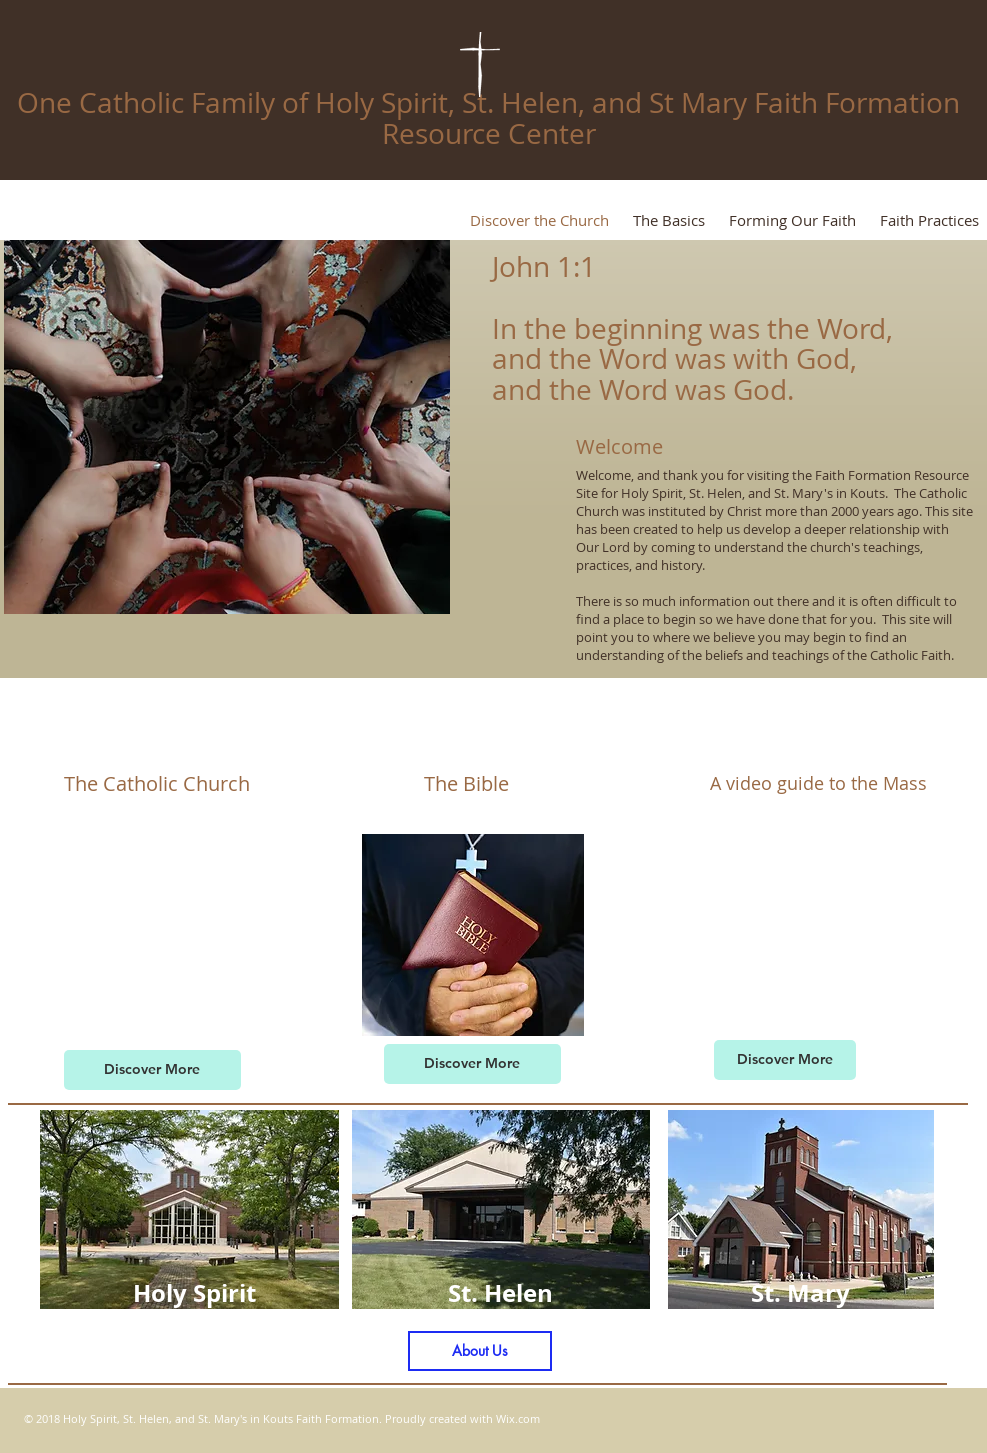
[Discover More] (152, 1070)
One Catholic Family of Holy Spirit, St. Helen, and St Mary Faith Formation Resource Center (488, 118)
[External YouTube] (157, 933)
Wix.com (518, 1418)
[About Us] (480, 1351)
